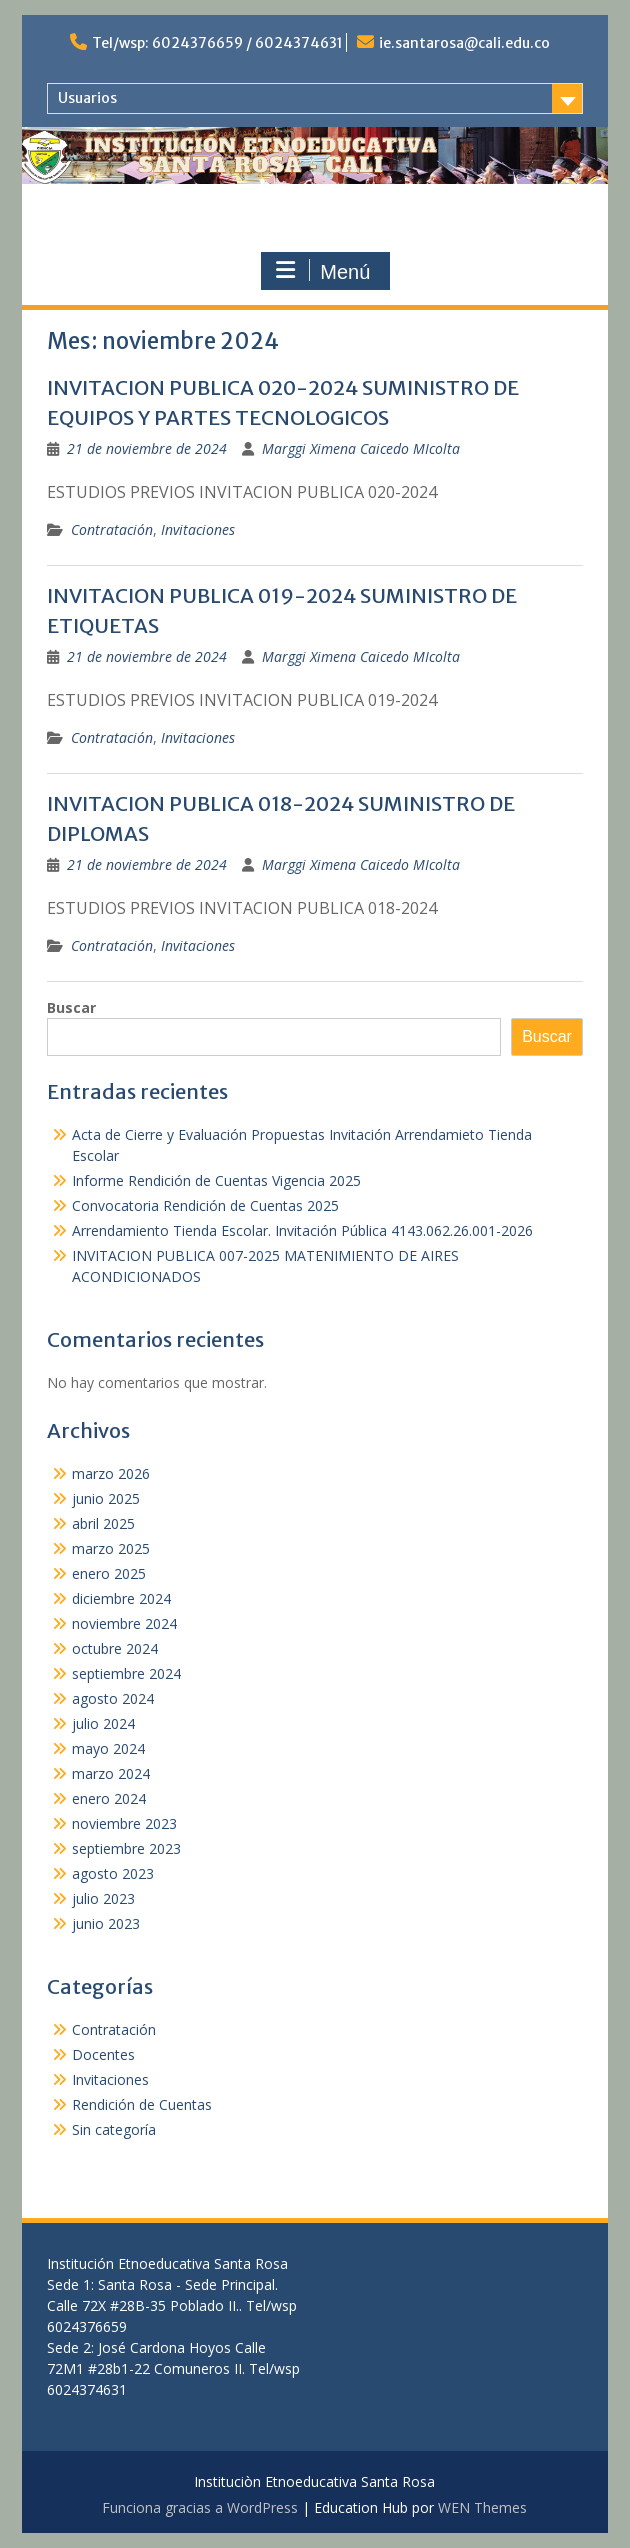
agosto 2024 (113, 1698)
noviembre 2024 (124, 1623)
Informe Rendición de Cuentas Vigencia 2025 (216, 1180)
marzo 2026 (111, 1473)
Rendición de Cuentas (142, 2104)
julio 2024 (103, 1723)
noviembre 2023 (124, 1823)
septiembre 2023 (126, 1848)
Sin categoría (114, 2129)
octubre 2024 (115, 1648)
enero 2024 (109, 1798)
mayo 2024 (108, 1748)
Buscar (71, 1007)
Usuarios (87, 98)
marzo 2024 (111, 1773)
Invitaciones (198, 529)
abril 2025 (103, 1523)
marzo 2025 (111, 1548)
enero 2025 (109, 1573)
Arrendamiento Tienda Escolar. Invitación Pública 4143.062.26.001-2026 (302, 1230)
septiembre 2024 (126, 1673)
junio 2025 (106, 1498)
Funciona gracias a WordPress (200, 2507)
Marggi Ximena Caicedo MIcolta (361, 448)
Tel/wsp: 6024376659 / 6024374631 (217, 43)
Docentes (103, 2054)
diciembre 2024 (121, 1598)
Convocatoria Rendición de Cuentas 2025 (205, 1205)
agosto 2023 (113, 1873)
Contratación (112, 529)
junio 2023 (106, 1923)
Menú (323, 271)
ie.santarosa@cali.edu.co (464, 43)
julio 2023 (103, 1898)
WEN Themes (482, 2507)
